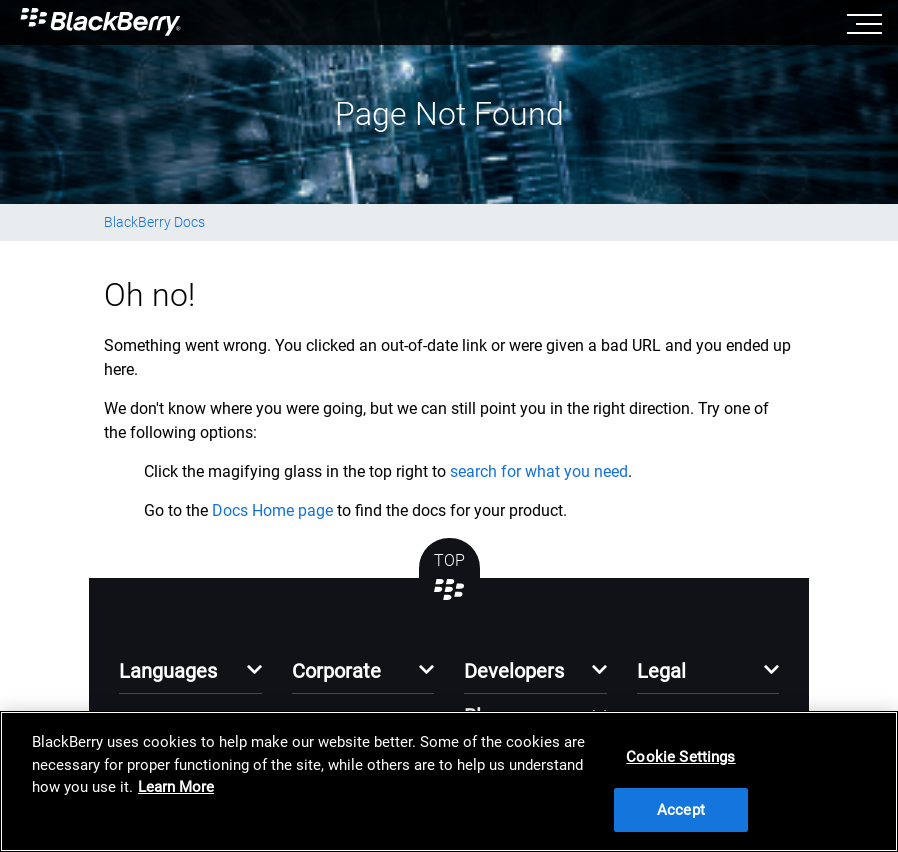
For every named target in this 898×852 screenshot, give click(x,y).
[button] (190, 676)
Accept (681, 810)
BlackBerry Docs (154, 222)
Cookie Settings (680, 757)
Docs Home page (272, 510)
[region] (449, 781)
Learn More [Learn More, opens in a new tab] (176, 787)
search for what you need (539, 471)
